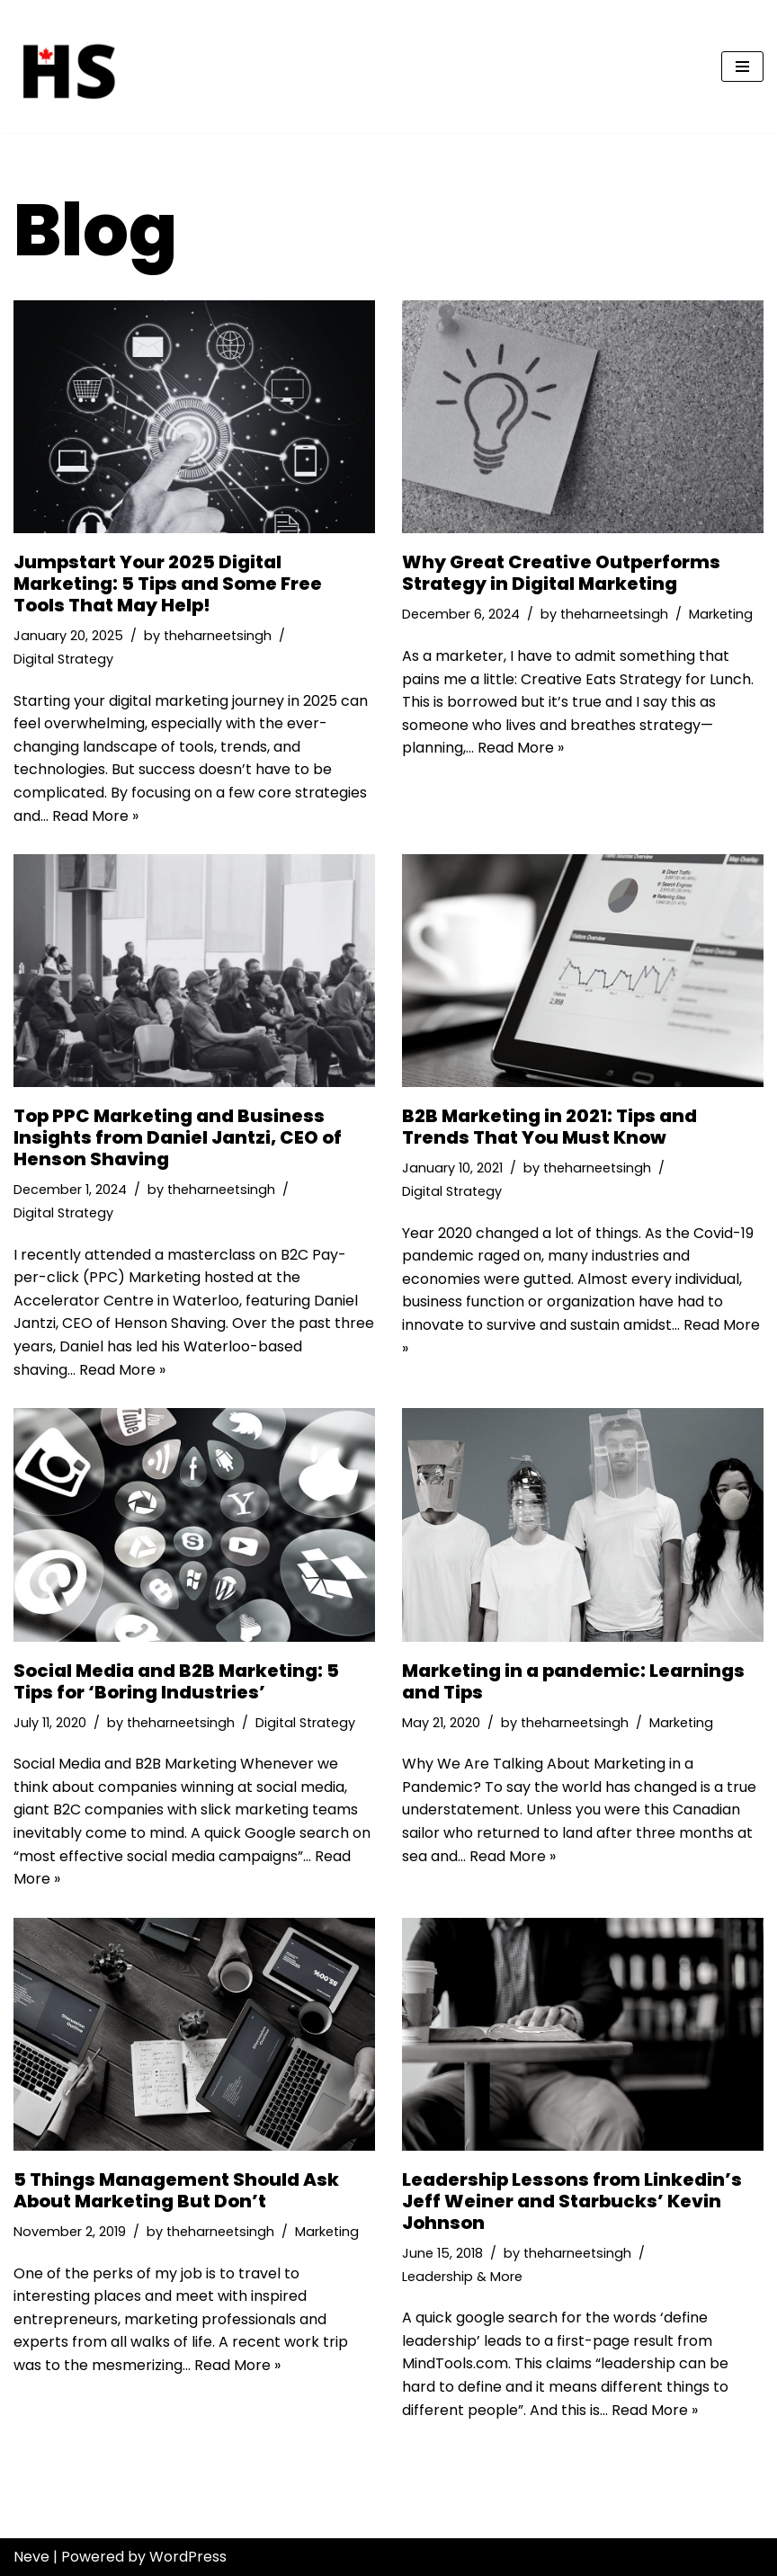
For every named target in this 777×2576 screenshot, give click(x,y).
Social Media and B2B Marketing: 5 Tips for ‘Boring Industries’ (176, 1681)
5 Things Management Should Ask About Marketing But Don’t (176, 2190)
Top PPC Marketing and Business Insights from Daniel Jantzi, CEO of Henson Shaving (177, 1137)
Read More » (95, 816)
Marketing (721, 614)
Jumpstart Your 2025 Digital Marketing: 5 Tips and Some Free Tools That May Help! (167, 583)
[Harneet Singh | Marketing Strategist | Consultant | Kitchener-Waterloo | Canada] (67, 66)
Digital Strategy (63, 659)
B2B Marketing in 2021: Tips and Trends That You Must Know (549, 1126)
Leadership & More (462, 2277)
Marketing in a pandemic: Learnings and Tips (573, 1681)
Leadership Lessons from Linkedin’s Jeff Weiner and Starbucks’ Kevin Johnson (572, 2201)
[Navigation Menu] (742, 66)
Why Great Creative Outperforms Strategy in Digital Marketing (561, 572)
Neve (31, 2556)
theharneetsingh (218, 636)
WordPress (188, 2556)
